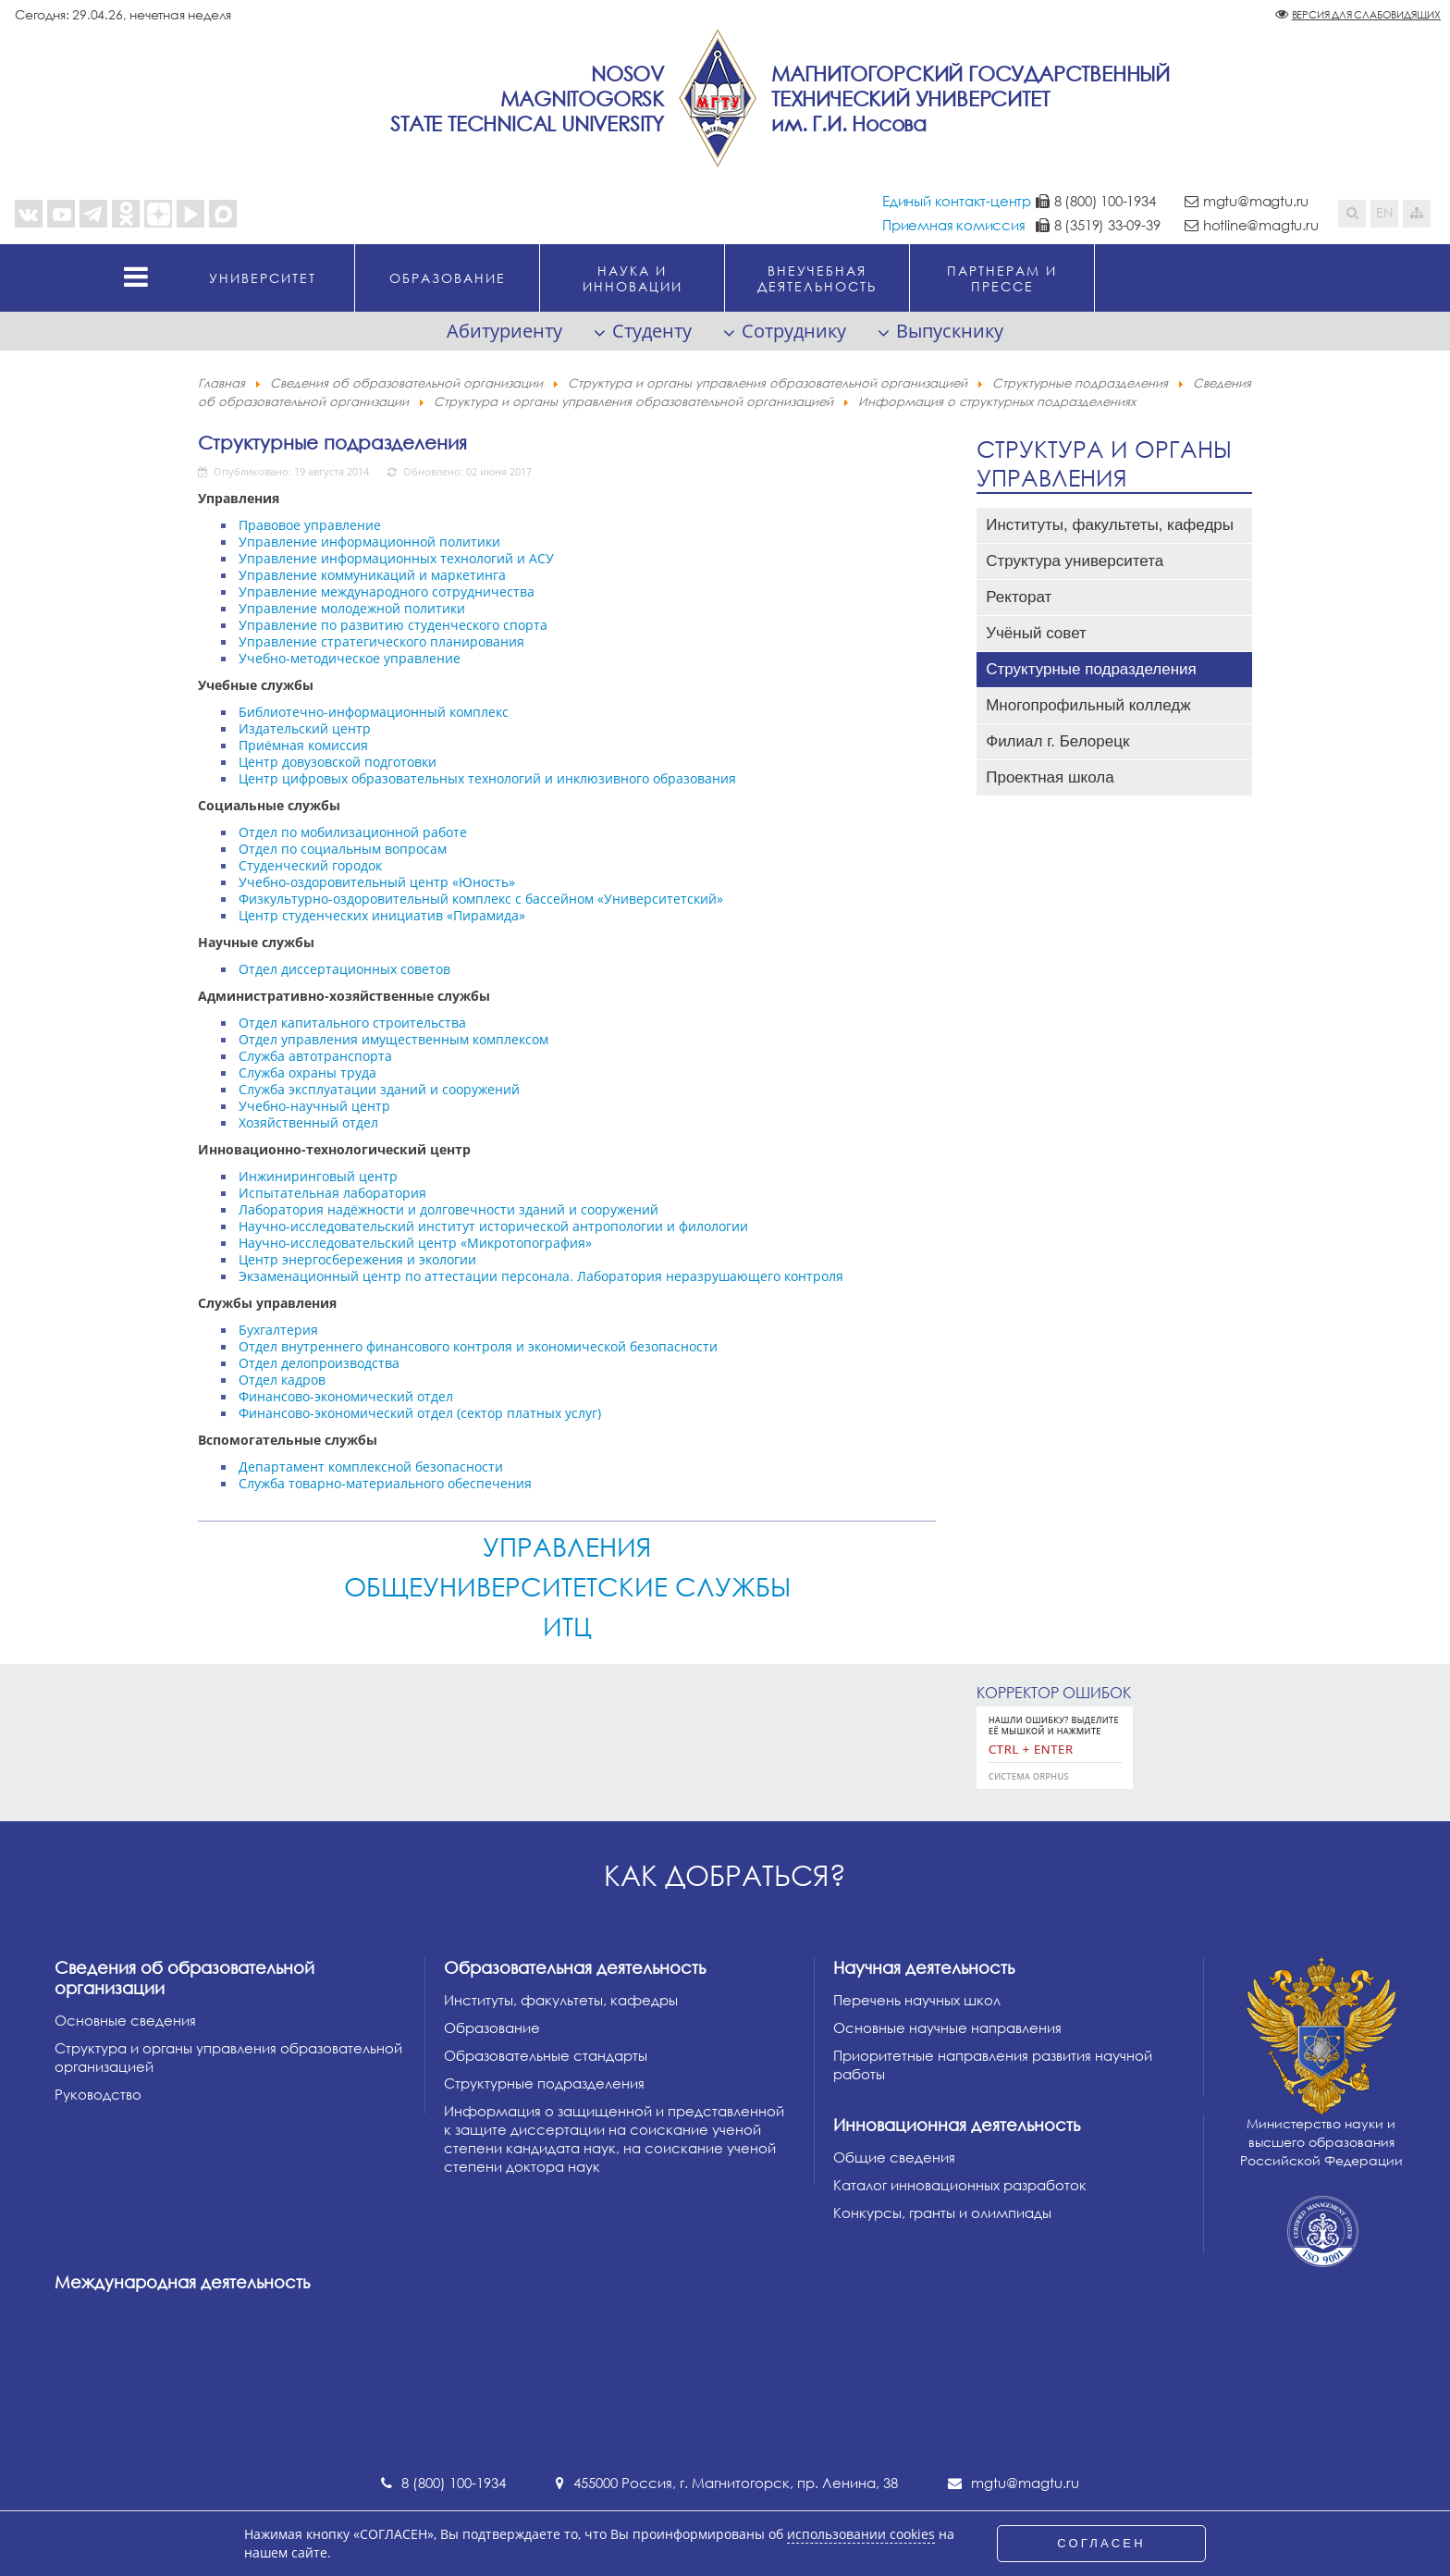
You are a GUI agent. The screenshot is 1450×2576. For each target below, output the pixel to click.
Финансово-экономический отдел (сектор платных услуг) (420, 1413)
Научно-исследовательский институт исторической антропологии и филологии (493, 1226)
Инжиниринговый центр (318, 1176)
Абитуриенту (504, 330)
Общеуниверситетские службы (567, 1586)
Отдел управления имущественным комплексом (393, 1039)
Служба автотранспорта (315, 1056)
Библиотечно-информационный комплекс (374, 712)
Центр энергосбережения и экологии (357, 1259)
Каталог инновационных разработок (960, 2184)
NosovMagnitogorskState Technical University (527, 98)
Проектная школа (1050, 777)
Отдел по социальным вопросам (343, 848)
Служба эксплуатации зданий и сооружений (379, 1089)
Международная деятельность (182, 2282)
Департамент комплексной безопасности (371, 1466)
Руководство (98, 2094)
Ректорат (1018, 597)
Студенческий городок (310, 865)
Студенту (652, 330)
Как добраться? (725, 1875)
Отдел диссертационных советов (344, 969)
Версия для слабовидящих (1366, 14)
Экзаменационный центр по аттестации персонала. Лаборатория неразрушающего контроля (541, 1276)
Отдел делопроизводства (319, 1363)
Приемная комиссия (954, 224)
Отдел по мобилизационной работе (353, 832)
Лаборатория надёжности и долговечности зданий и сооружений (448, 1209)
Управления (567, 1546)
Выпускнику (949, 330)
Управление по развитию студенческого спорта (393, 625)
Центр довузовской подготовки (337, 761)
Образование (492, 2027)
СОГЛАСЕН (1101, 2543)
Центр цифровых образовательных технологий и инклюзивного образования (487, 778)
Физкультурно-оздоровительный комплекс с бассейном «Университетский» (481, 898)
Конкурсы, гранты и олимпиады (942, 2212)
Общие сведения (894, 2157)
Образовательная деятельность (575, 1967)
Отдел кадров (282, 1379)
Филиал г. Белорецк (1057, 741)
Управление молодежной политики (352, 608)
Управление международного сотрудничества (387, 591)
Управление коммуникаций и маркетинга (372, 575)
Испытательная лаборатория (332, 1193)
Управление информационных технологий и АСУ (396, 558)
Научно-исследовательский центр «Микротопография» (415, 1242)
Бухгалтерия (278, 1329)
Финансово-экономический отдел (346, 1396)
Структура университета (1074, 561)
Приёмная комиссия (303, 745)
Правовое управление (310, 525)
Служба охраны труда (307, 1072)
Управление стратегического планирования (381, 641)
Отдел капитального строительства (352, 1022)
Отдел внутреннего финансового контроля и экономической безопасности (478, 1346)
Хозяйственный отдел (308, 1122)
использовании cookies (861, 2534)
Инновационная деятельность (956, 2124)
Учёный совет (1036, 633)
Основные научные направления (947, 2027)
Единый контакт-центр (956, 200)
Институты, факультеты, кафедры (1110, 525)
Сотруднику (794, 330)
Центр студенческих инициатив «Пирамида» (382, 915)
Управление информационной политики (369, 541)
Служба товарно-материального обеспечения (385, 1483)
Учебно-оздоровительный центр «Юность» (377, 882)
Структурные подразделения (332, 442)
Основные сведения (125, 2020)
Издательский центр (305, 728)
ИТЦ (567, 1626)
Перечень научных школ (917, 1999)
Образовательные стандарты (545, 2055)
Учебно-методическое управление (350, 658)
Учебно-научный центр (314, 1106)
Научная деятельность (923, 1967)
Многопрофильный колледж (1088, 705)
